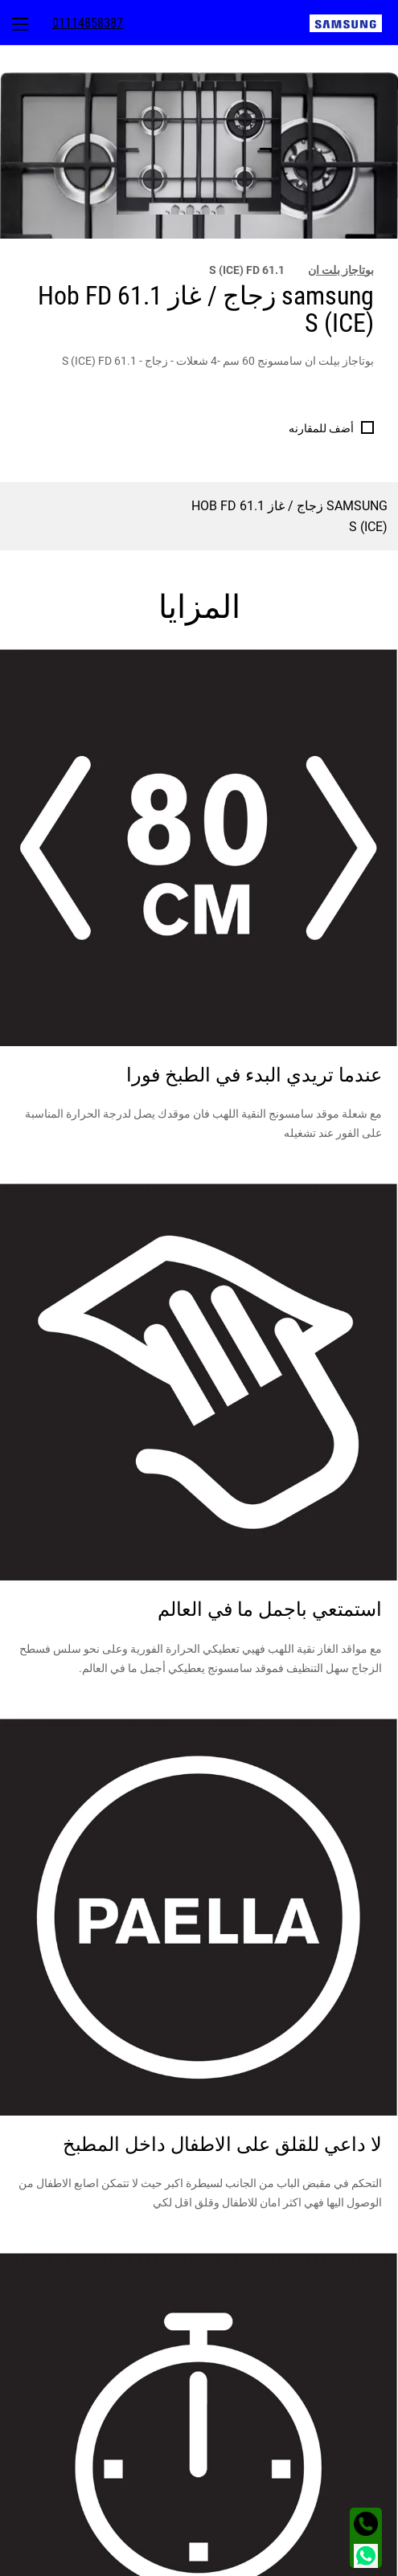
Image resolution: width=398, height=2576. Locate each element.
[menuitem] (354, 22)
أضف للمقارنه (321, 428)
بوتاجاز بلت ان (341, 270)
